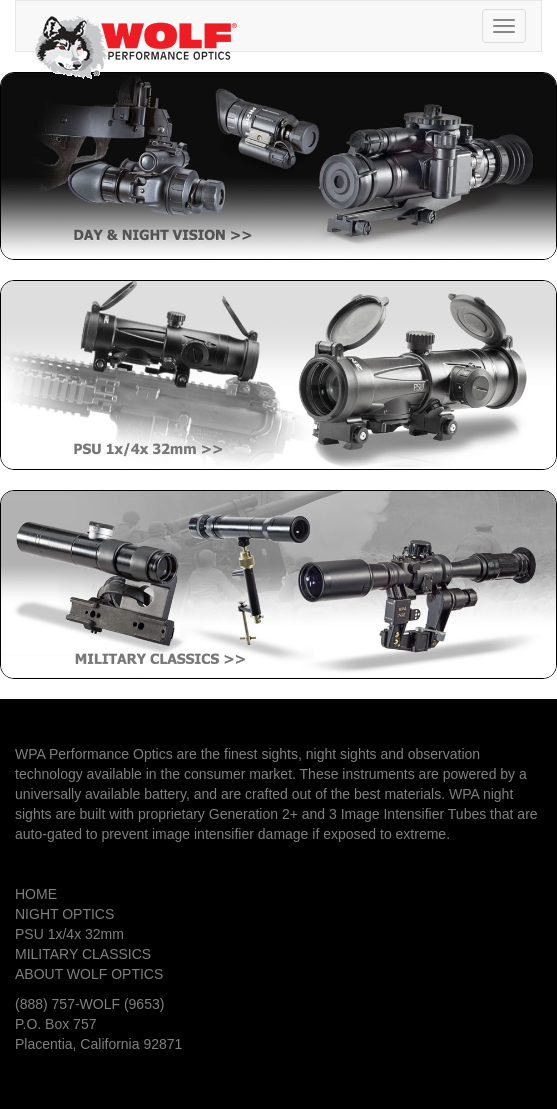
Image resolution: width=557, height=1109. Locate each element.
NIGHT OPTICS (64, 914)
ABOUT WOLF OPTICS (89, 974)
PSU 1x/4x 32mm (69, 934)
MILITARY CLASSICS (83, 954)
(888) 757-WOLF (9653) (89, 1004)
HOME (36, 894)
